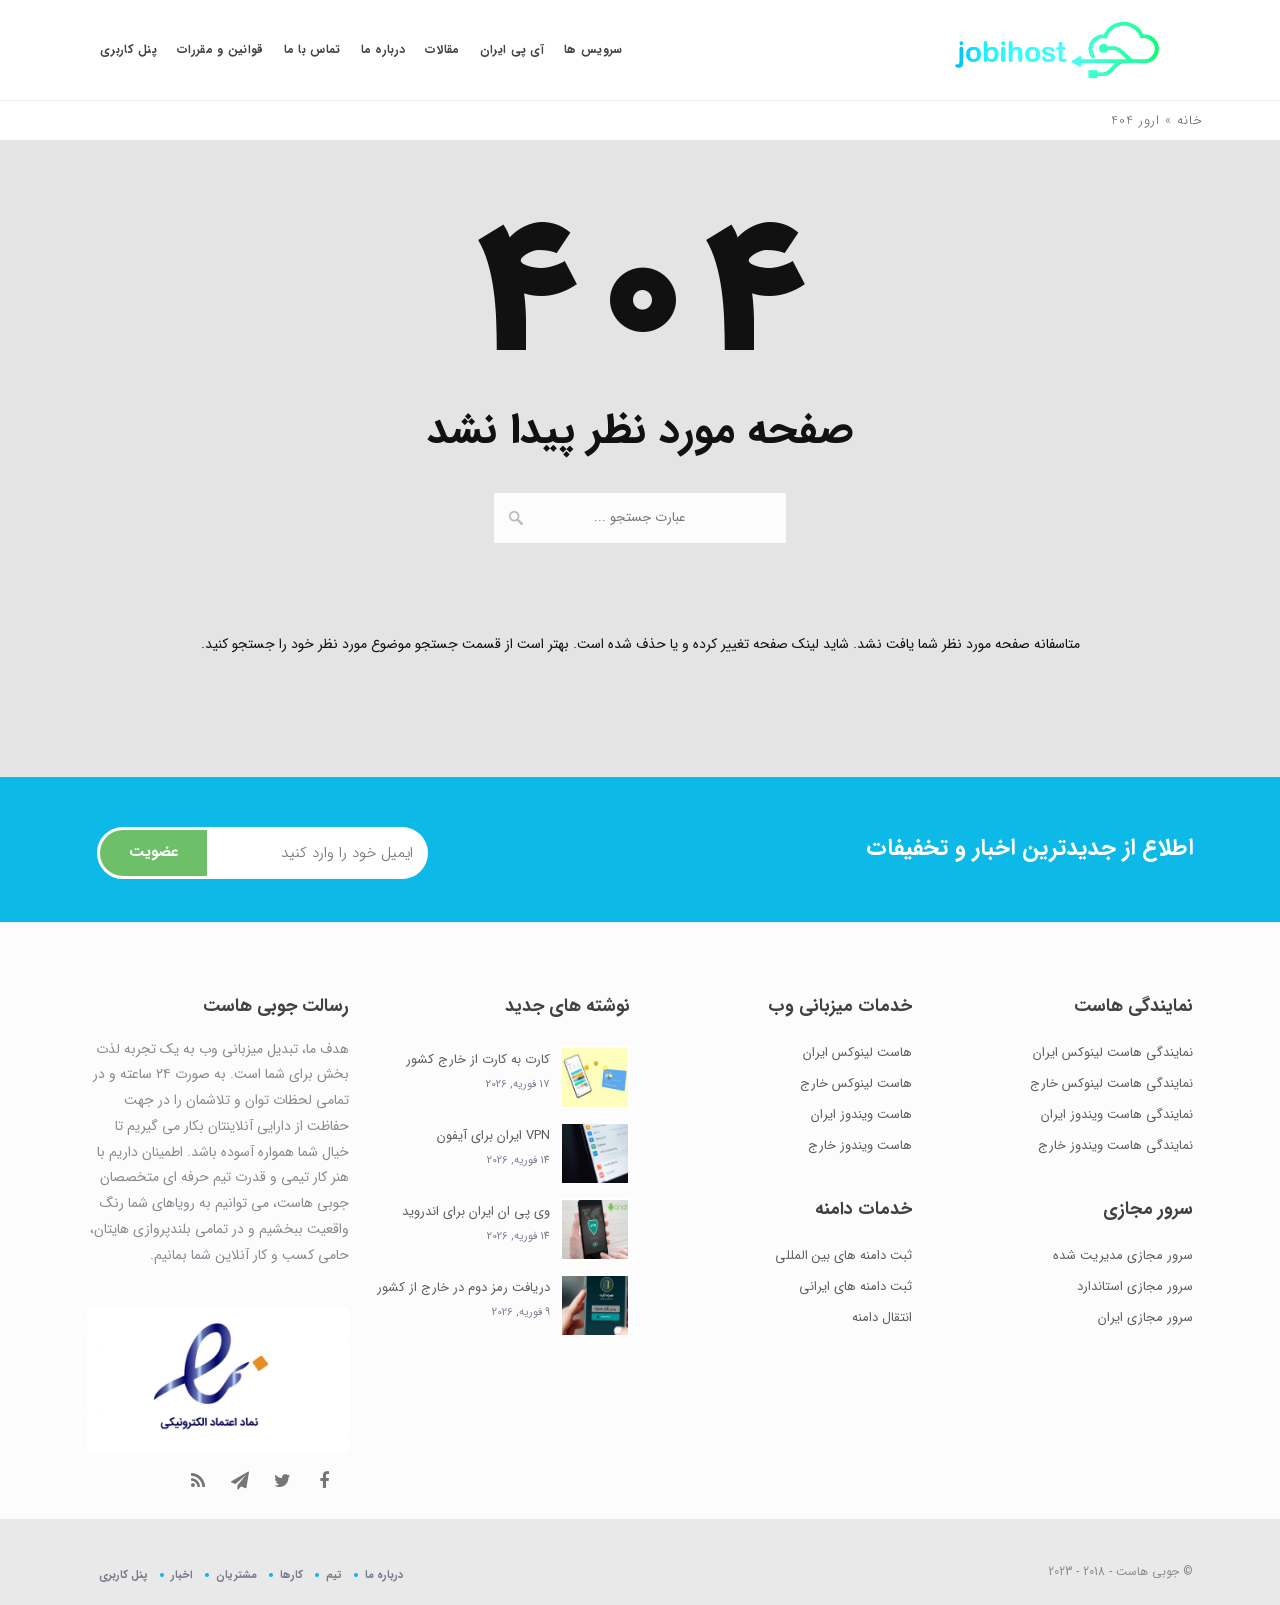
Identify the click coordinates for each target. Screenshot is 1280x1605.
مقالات (442, 49)
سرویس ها (593, 49)
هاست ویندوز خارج (860, 1145)
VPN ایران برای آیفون (493, 1135)
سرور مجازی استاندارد (1135, 1286)
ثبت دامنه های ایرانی (855, 1286)
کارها (291, 1574)
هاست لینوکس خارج (856, 1083)
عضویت (153, 852)
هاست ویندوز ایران (861, 1114)
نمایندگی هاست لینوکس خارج (1111, 1083)
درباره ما (383, 49)
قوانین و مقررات (220, 49)
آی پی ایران (512, 49)
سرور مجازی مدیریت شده (1123, 1255)
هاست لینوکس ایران (857, 1052)
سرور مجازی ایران (1145, 1317)
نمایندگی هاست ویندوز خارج (1115, 1145)
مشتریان (236, 1574)
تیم (334, 1574)
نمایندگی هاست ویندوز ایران (1117, 1114)
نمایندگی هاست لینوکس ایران (1113, 1052)
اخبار (182, 1574)
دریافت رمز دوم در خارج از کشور (463, 1287)
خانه (1190, 120)
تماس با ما (312, 49)
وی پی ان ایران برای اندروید (476, 1211)
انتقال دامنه (882, 1317)
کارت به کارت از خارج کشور (478, 1059)
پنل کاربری (128, 49)
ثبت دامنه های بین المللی (843, 1255)
